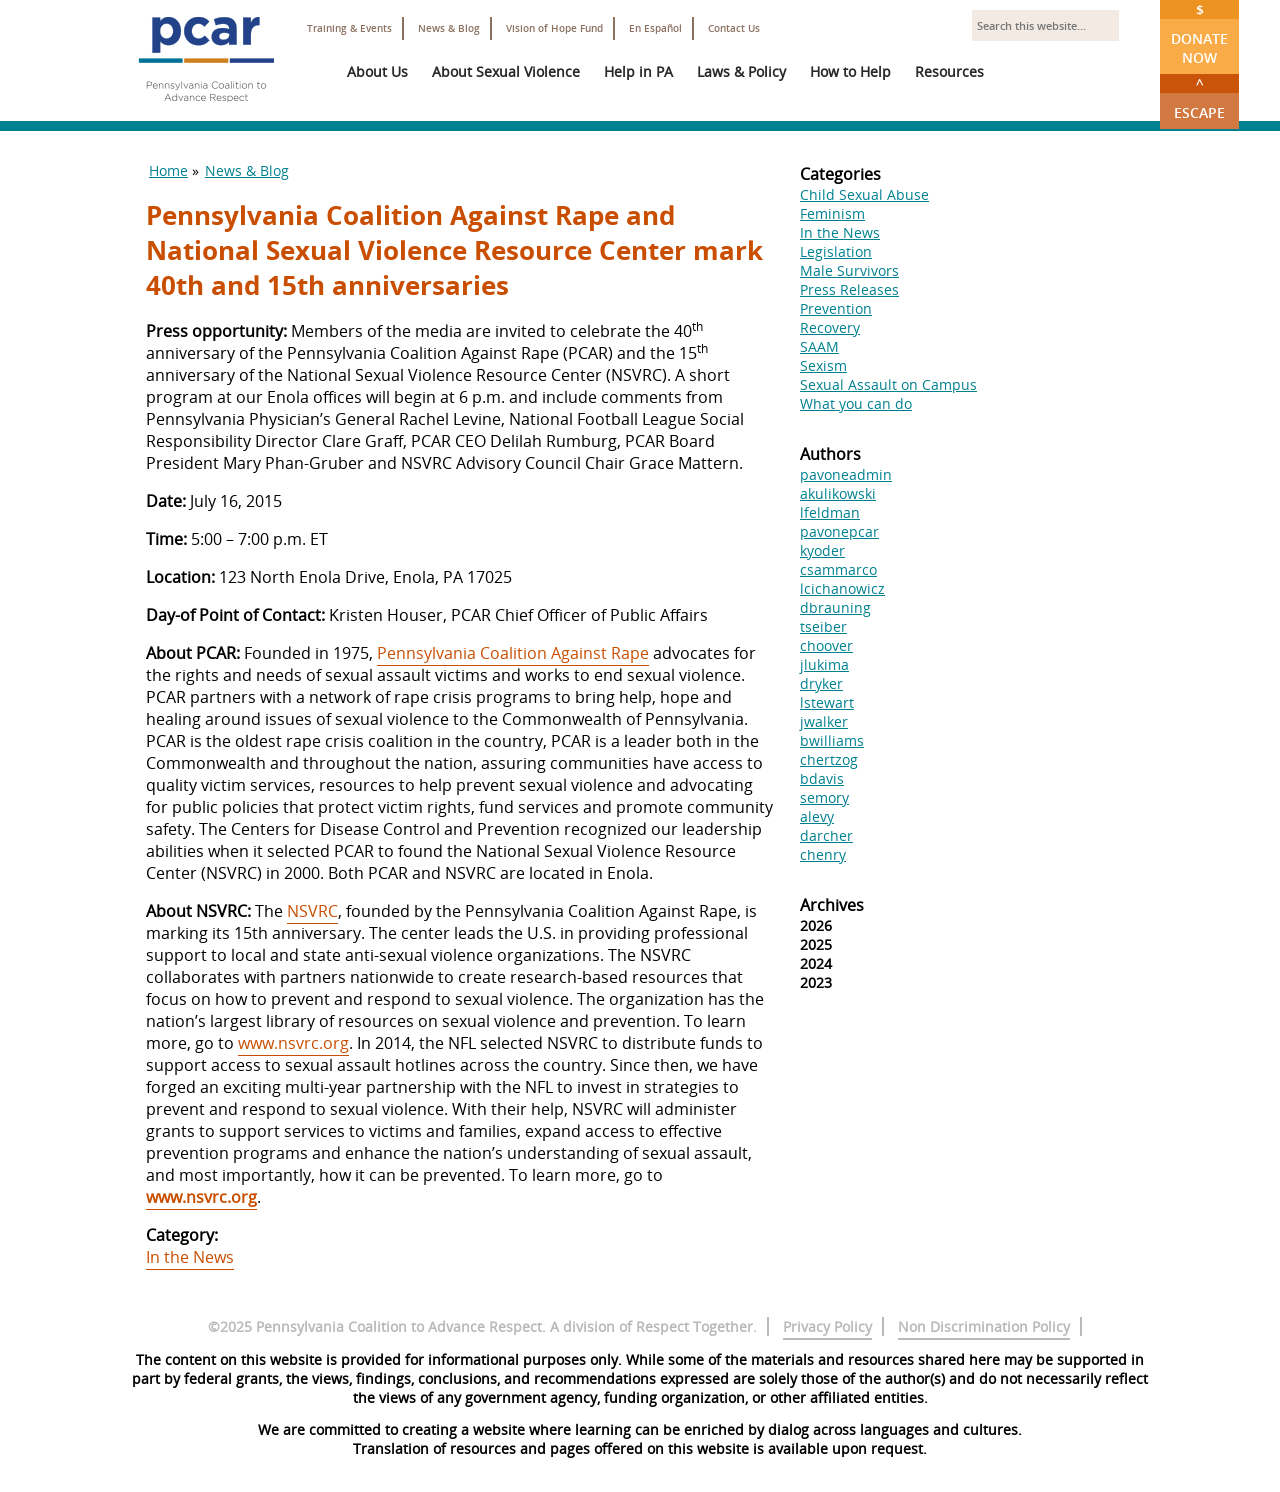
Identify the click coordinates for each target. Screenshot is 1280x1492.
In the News (190, 1257)
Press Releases (849, 289)
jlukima (824, 664)
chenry (823, 854)
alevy (817, 816)
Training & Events (349, 28)
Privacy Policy (827, 1326)
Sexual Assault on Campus (888, 384)
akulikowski (838, 493)
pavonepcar (839, 531)
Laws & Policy (741, 71)
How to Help (850, 71)
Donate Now (1199, 33)
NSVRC (312, 911)
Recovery (830, 327)
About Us (377, 71)
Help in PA (638, 71)
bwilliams (832, 740)
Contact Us (734, 28)
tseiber (823, 626)
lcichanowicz (842, 588)
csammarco (838, 569)
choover (826, 645)
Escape (1199, 98)
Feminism (832, 213)
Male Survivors (849, 270)
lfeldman (830, 512)
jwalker (824, 721)
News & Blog (449, 28)
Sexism (823, 365)
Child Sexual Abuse (864, 194)
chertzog (829, 759)
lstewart (827, 702)
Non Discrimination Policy (984, 1326)
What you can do (856, 403)
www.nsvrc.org (293, 1043)
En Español (655, 28)
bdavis (822, 778)
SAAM (819, 346)
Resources (949, 71)
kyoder (822, 550)
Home (168, 170)
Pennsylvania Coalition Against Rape (513, 653)
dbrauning (835, 607)
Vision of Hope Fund (554, 28)
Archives (832, 905)
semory (824, 797)
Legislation (836, 251)
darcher (826, 835)
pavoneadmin (846, 474)
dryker (821, 683)
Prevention (836, 308)
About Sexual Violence (506, 71)
